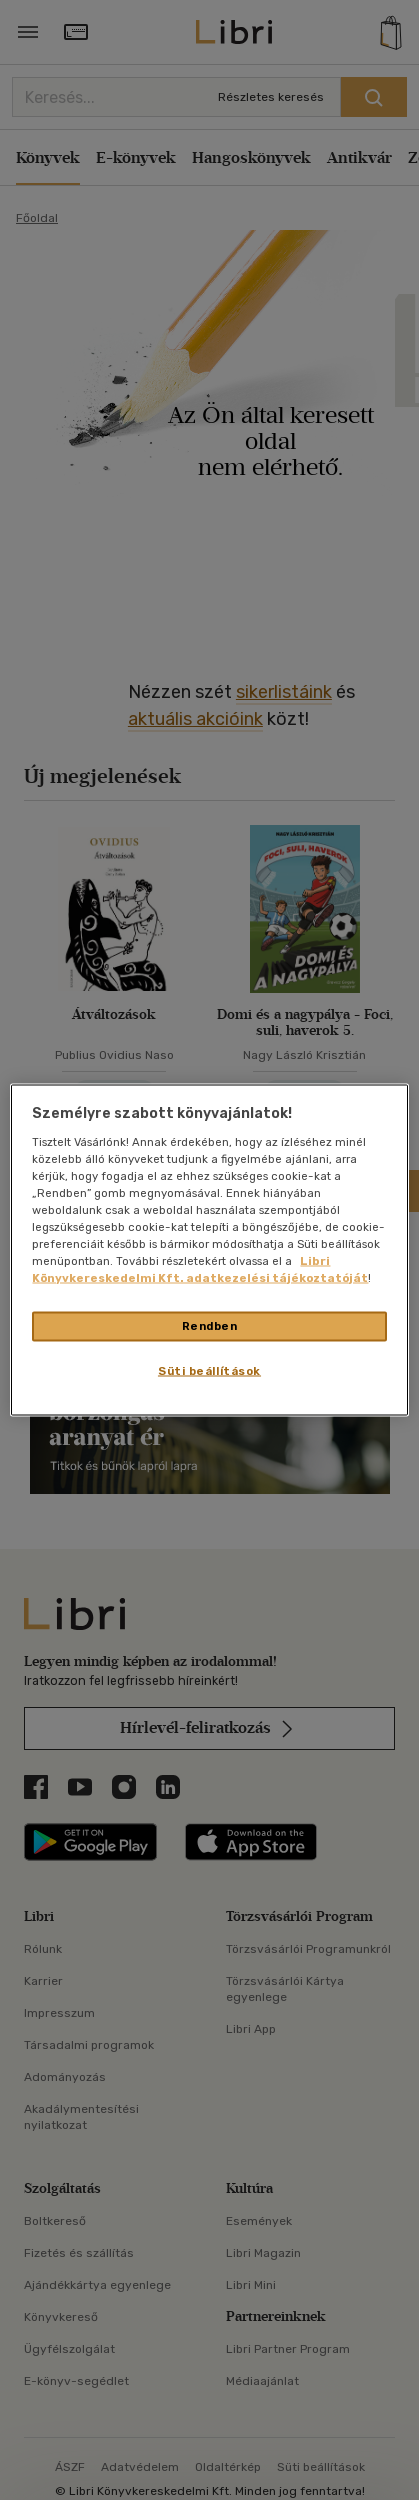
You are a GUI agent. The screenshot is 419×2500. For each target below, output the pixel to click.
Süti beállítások (209, 1371)
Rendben (210, 1326)
